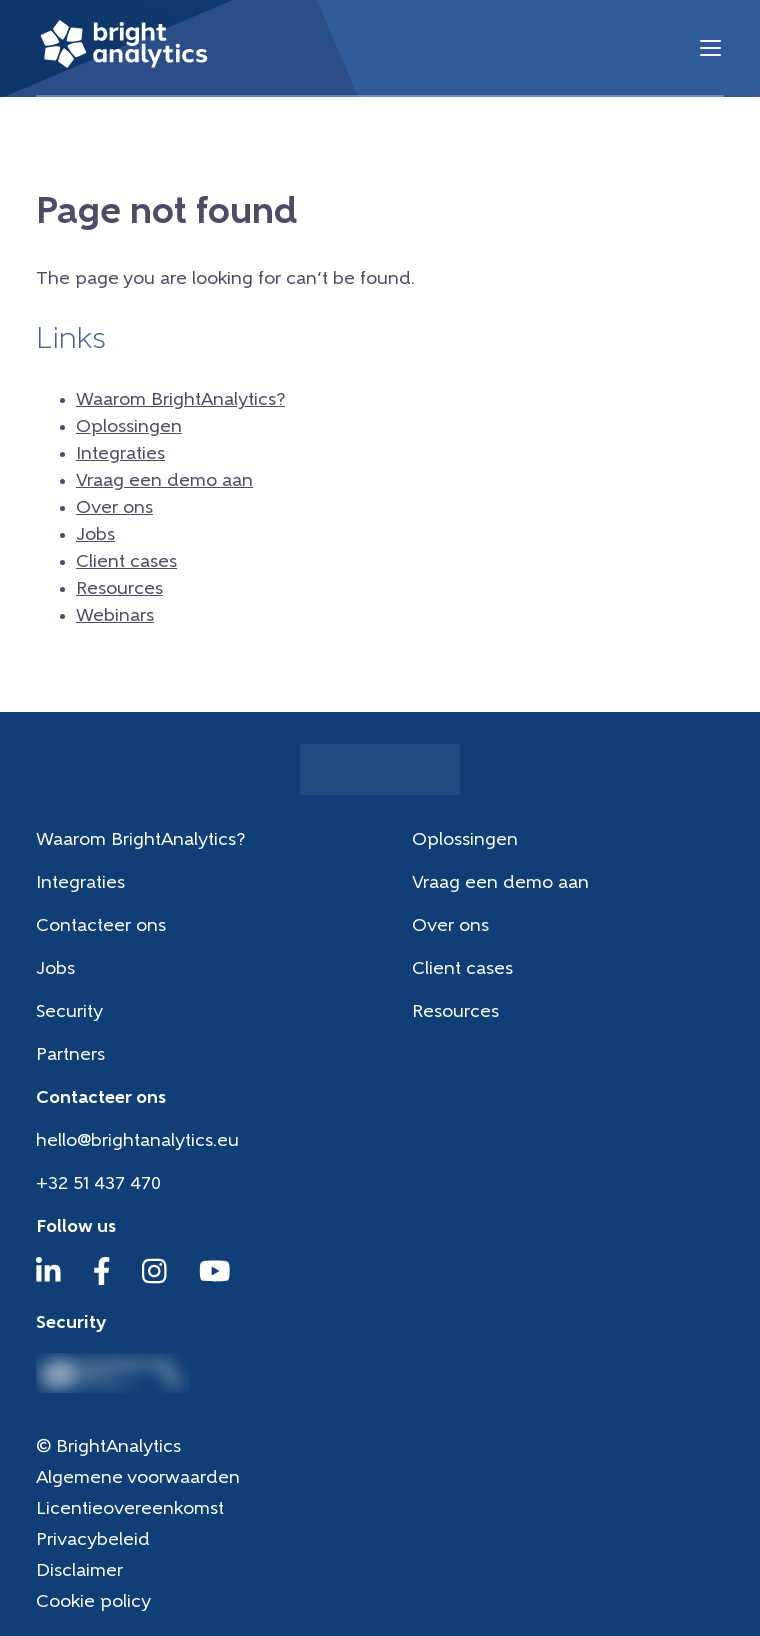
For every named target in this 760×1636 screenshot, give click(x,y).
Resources (119, 589)
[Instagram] (154, 1280)
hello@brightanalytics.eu (137, 1141)
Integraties (120, 454)
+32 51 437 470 (98, 1184)
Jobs (95, 535)
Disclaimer (79, 1571)
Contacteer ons (101, 926)
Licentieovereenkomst (130, 1509)
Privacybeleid (93, 1540)
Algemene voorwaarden (138, 1478)
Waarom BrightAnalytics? (180, 400)
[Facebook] (102, 1280)
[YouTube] (215, 1280)
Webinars (115, 616)
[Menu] (710, 47)
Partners (70, 1055)
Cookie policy (93, 1602)
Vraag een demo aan (164, 481)
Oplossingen (129, 427)
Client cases (126, 562)
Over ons (114, 508)
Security (69, 1012)
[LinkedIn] (48, 1280)
